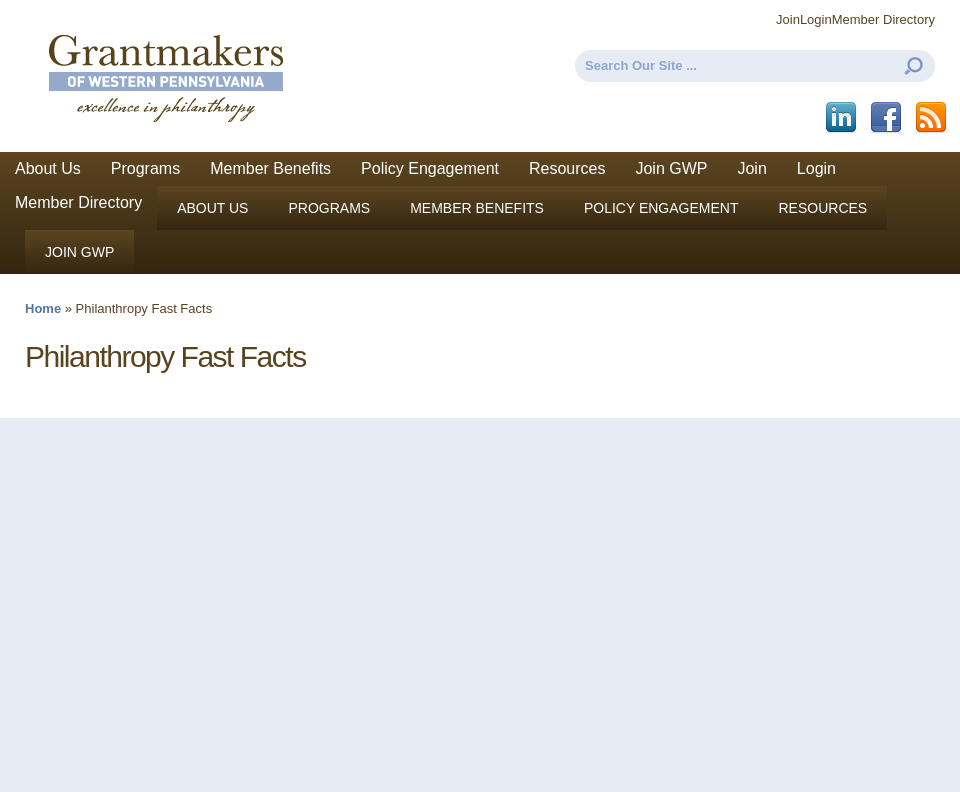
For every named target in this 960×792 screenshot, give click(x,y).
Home (43, 308)
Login (816, 19)
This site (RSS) (932, 118)
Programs (145, 168)
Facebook (887, 118)
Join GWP (671, 168)
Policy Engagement (430, 168)
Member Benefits (270, 168)
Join (788, 19)
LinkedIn (842, 118)
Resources (567, 168)
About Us (48, 168)
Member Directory (883, 19)
